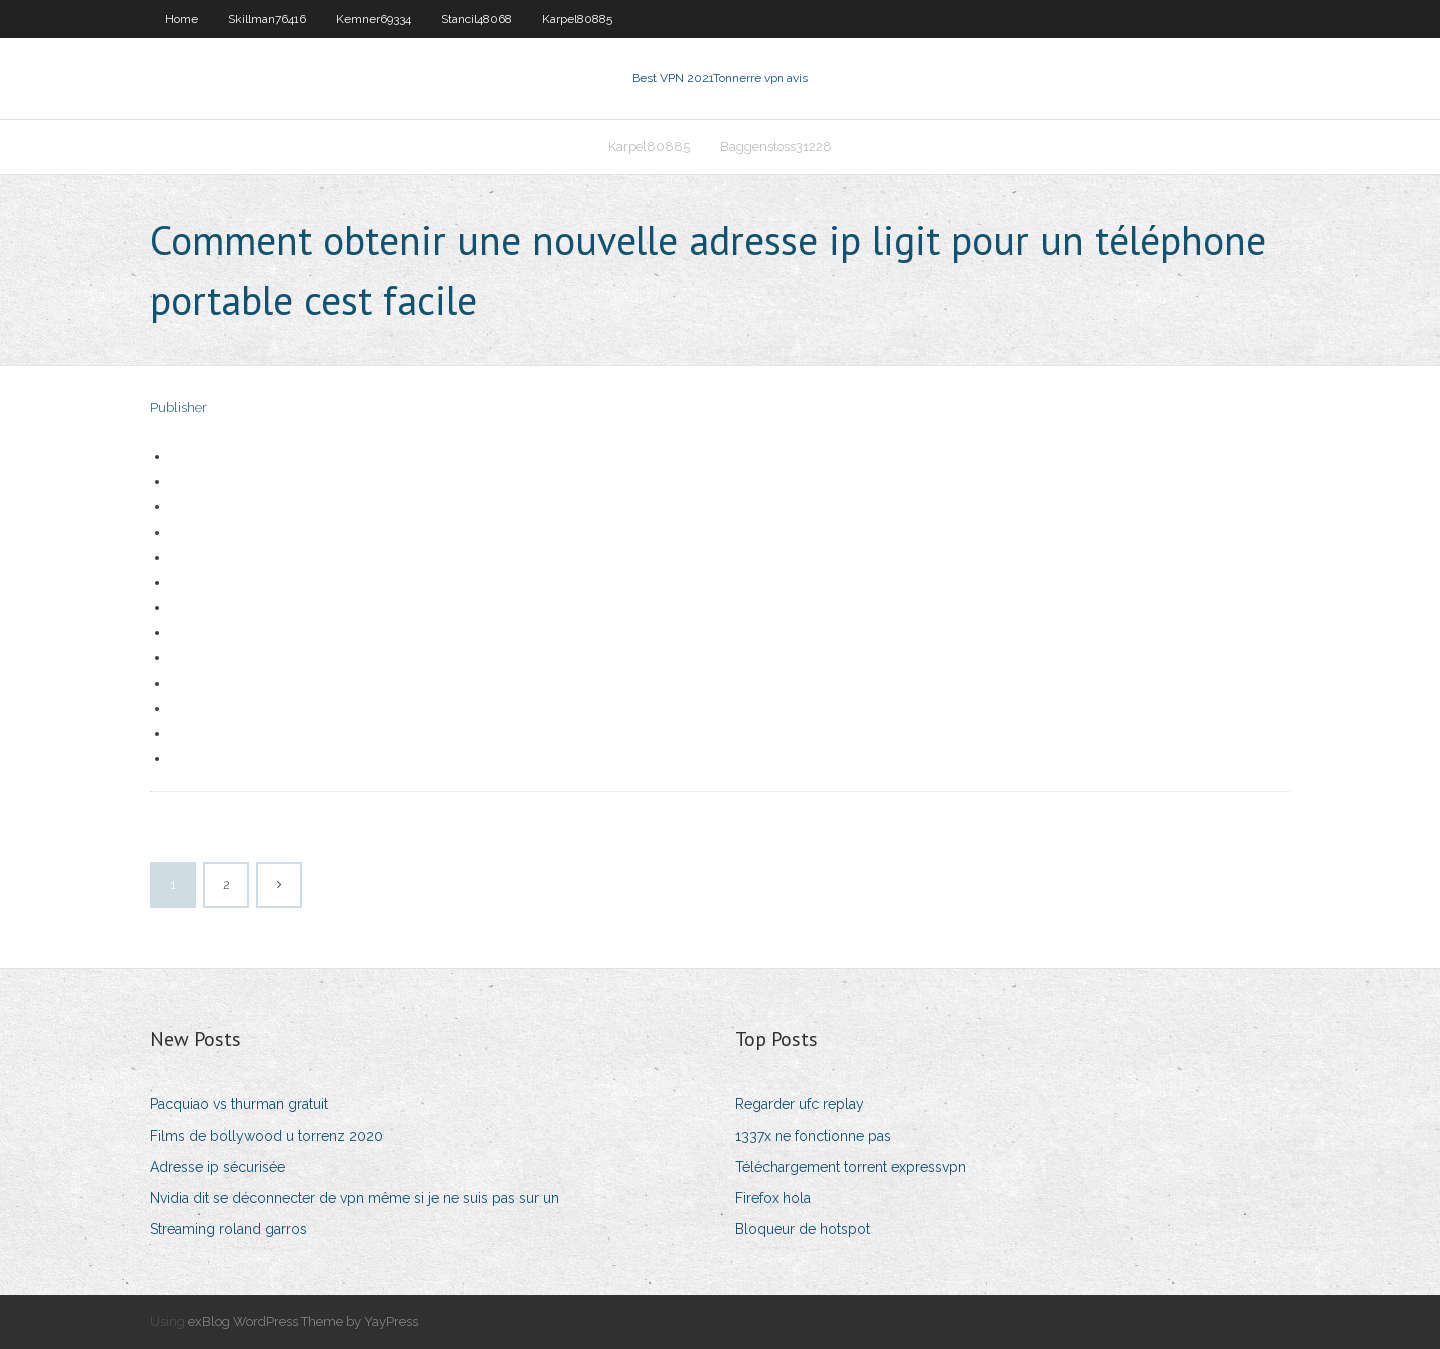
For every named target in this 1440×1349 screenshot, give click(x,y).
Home (181, 19)
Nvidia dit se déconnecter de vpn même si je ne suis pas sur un (354, 1198)
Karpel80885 (577, 19)
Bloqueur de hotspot (802, 1229)
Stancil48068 (476, 19)
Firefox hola (773, 1198)
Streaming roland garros (228, 1229)
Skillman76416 (267, 19)
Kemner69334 (373, 19)
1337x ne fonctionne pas (813, 1136)
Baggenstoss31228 (776, 146)
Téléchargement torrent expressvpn (850, 1167)
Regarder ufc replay (799, 1104)
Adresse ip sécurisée (217, 1167)
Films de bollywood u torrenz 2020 (266, 1136)
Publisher (178, 407)
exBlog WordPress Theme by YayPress (303, 1321)
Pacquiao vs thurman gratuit (239, 1104)
